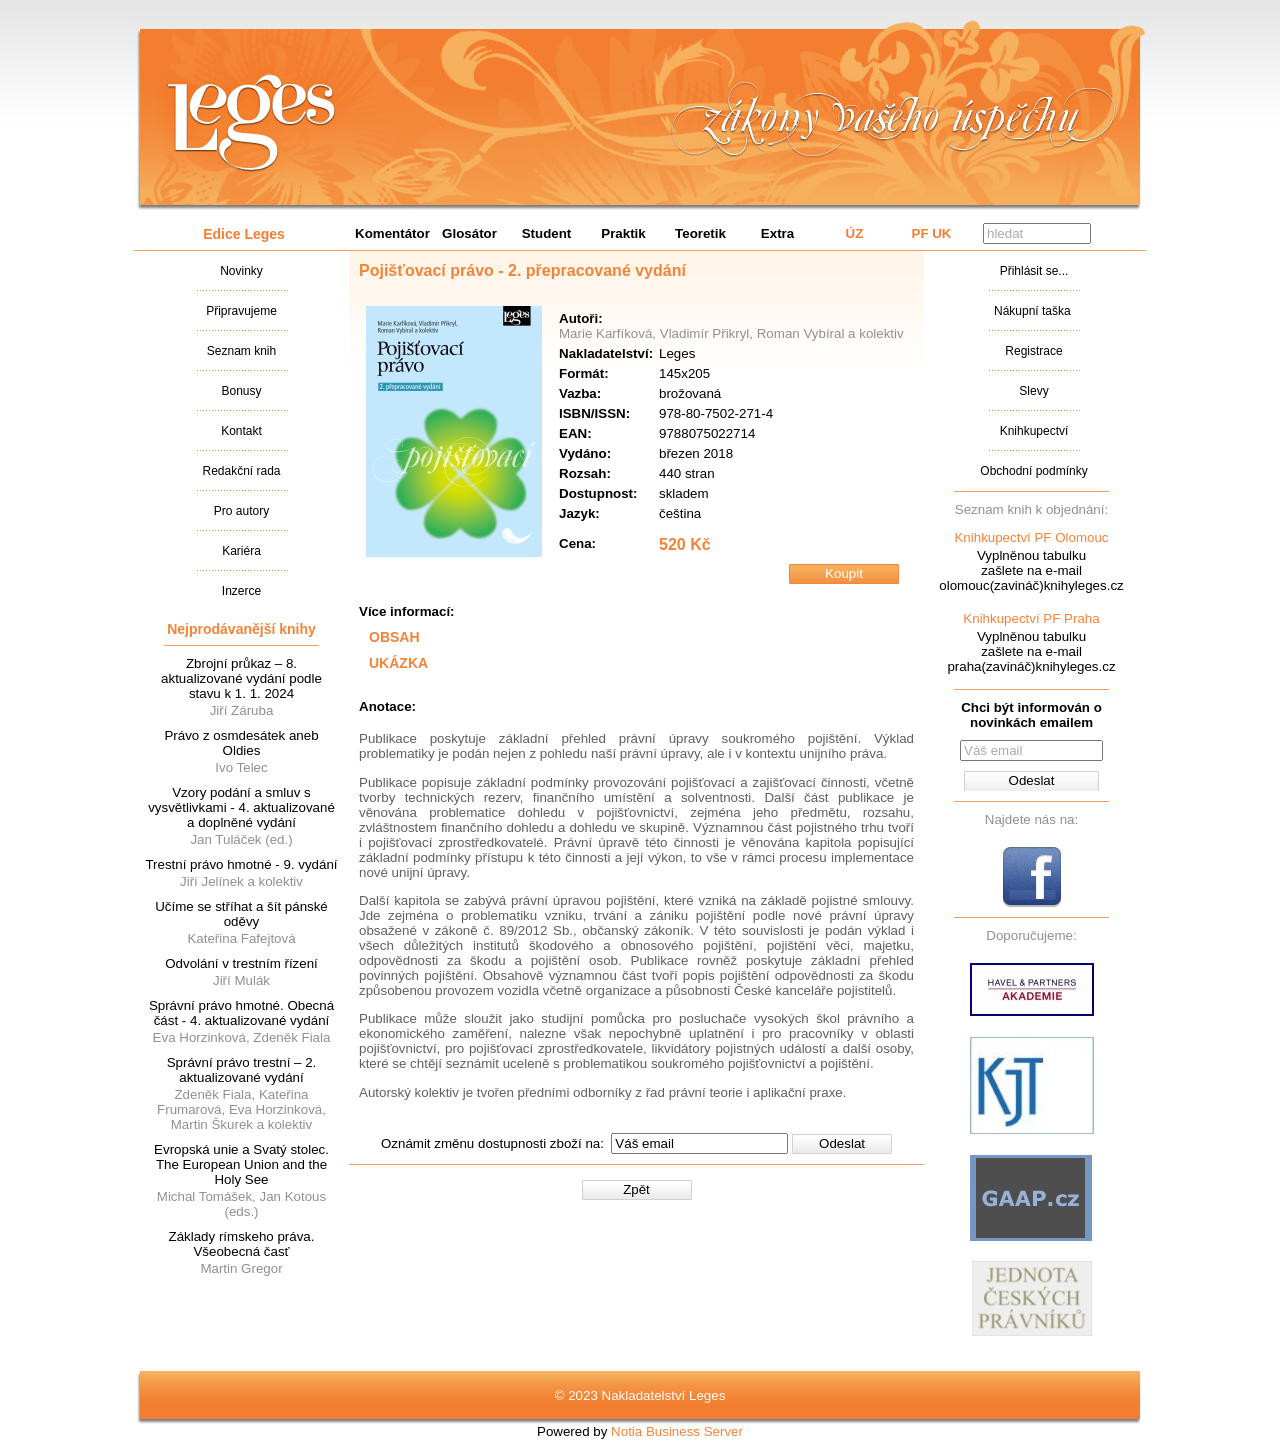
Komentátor (392, 233)
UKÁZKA (398, 663)
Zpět (636, 1189)
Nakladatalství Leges (251, 123)
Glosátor (469, 233)
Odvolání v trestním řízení (241, 963)
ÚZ (855, 233)
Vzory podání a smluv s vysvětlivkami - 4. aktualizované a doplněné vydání (241, 807)
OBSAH (394, 637)
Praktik (623, 233)
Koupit (844, 573)
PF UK (932, 233)
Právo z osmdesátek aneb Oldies (241, 743)
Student (547, 233)
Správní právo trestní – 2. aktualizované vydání (242, 1070)
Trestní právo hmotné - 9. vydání (241, 864)
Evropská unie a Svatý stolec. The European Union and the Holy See (241, 1164)
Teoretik (700, 233)
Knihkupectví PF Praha (1031, 618)
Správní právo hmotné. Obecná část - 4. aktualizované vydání (241, 1013)
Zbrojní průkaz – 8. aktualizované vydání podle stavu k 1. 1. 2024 (241, 678)
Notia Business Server (677, 1431)
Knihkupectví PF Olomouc (1031, 537)
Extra (777, 233)
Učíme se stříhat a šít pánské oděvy (241, 914)
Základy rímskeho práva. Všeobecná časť (242, 1244)
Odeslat (842, 1143)
